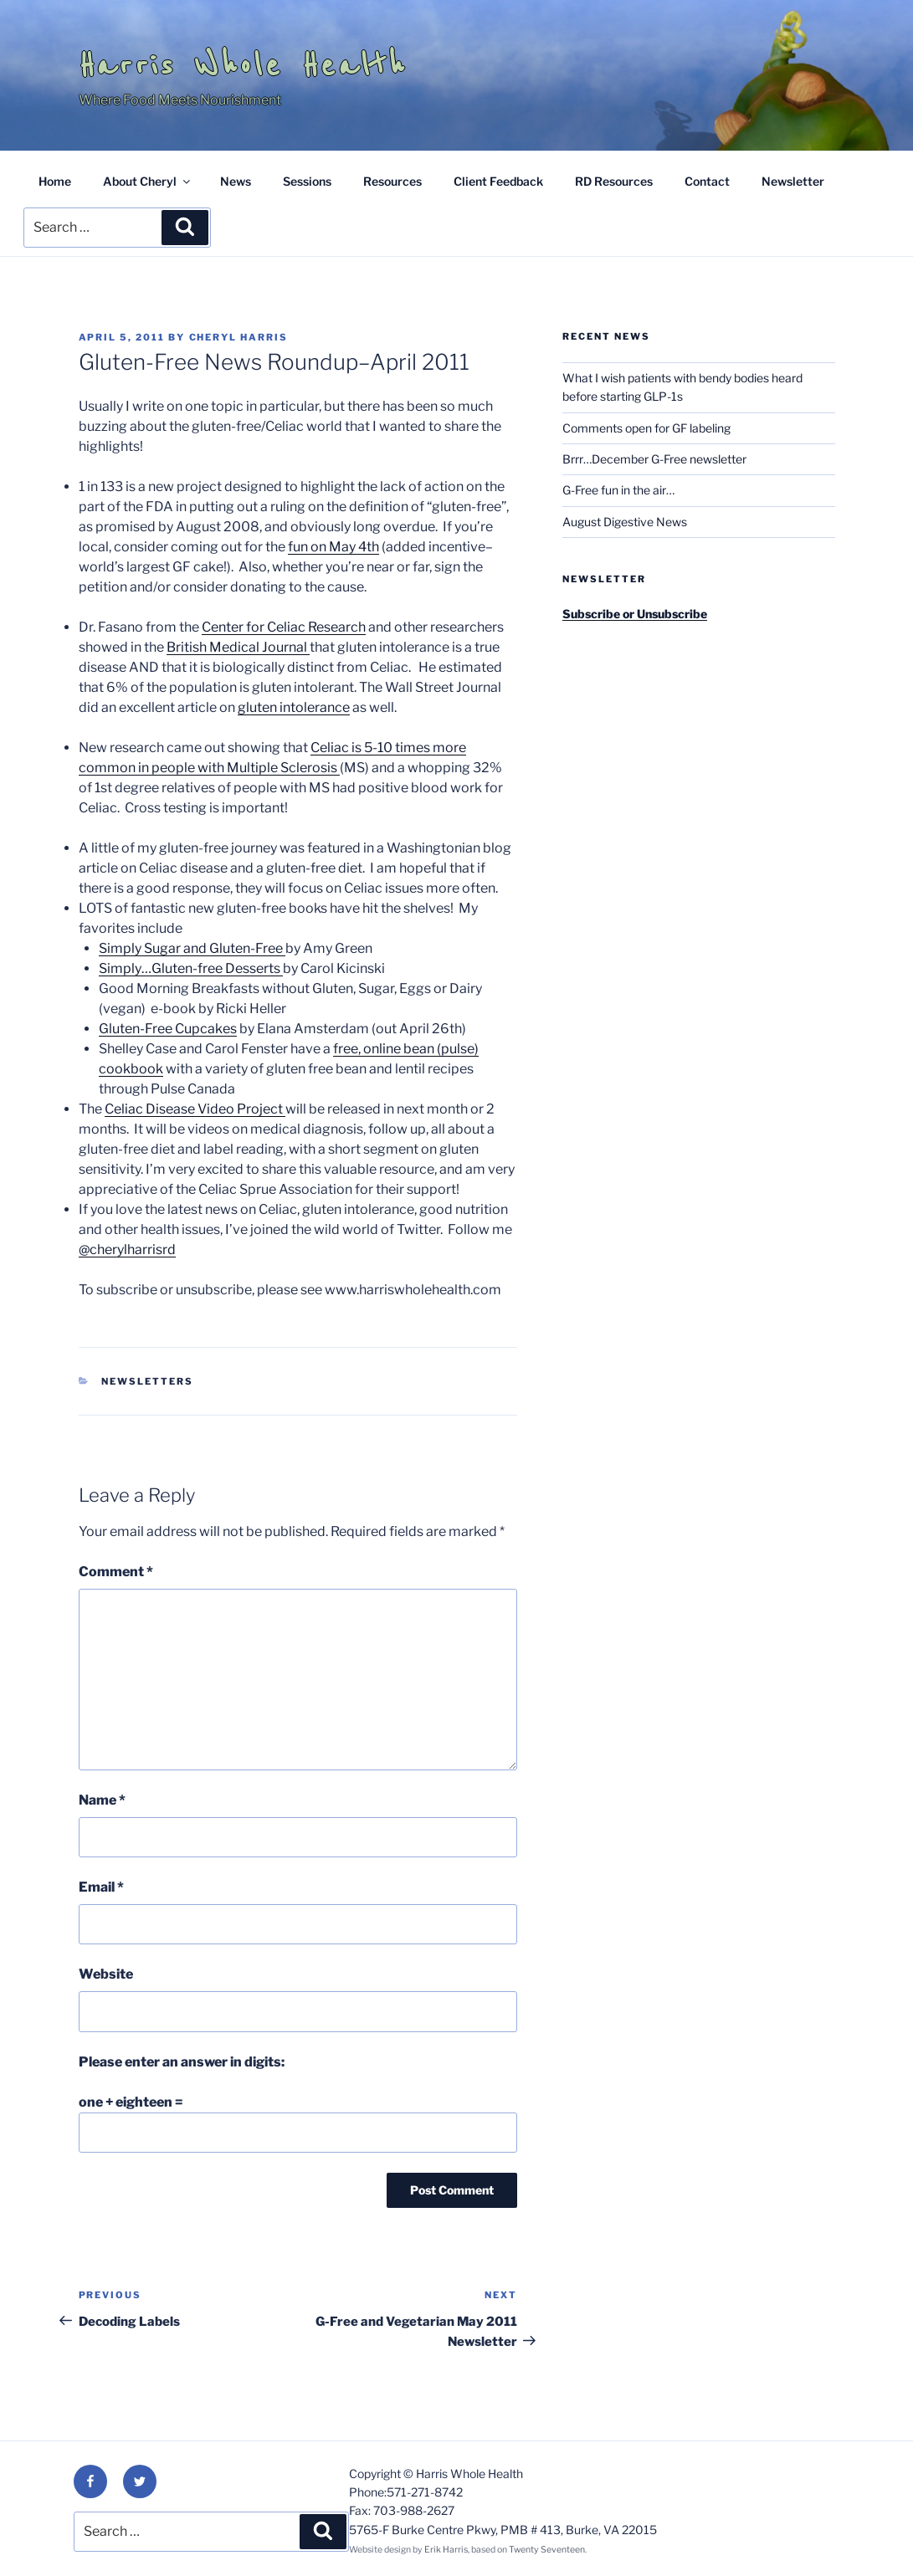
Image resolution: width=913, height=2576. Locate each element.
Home (54, 181)
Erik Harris (446, 2549)
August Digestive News (624, 522)
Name (102, 1800)
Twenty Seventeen (547, 2549)
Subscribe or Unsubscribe (634, 614)
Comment (116, 1572)
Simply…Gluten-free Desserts (191, 968)
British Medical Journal (238, 647)
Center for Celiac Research (284, 627)
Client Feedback (498, 181)
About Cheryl (147, 181)
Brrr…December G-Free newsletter (654, 459)
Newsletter (793, 181)
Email (101, 1887)
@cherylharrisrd (127, 1249)
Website (106, 1974)
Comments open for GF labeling (646, 428)
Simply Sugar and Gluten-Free (192, 948)
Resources (392, 181)
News (235, 181)
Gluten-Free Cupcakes (168, 1029)
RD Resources (614, 181)
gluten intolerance (294, 707)
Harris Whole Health (243, 65)
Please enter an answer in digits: (182, 2062)
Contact (707, 181)
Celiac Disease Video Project (195, 1109)
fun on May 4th (333, 547)
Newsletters (147, 1381)
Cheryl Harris (239, 337)
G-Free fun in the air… (618, 490)
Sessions (307, 181)
